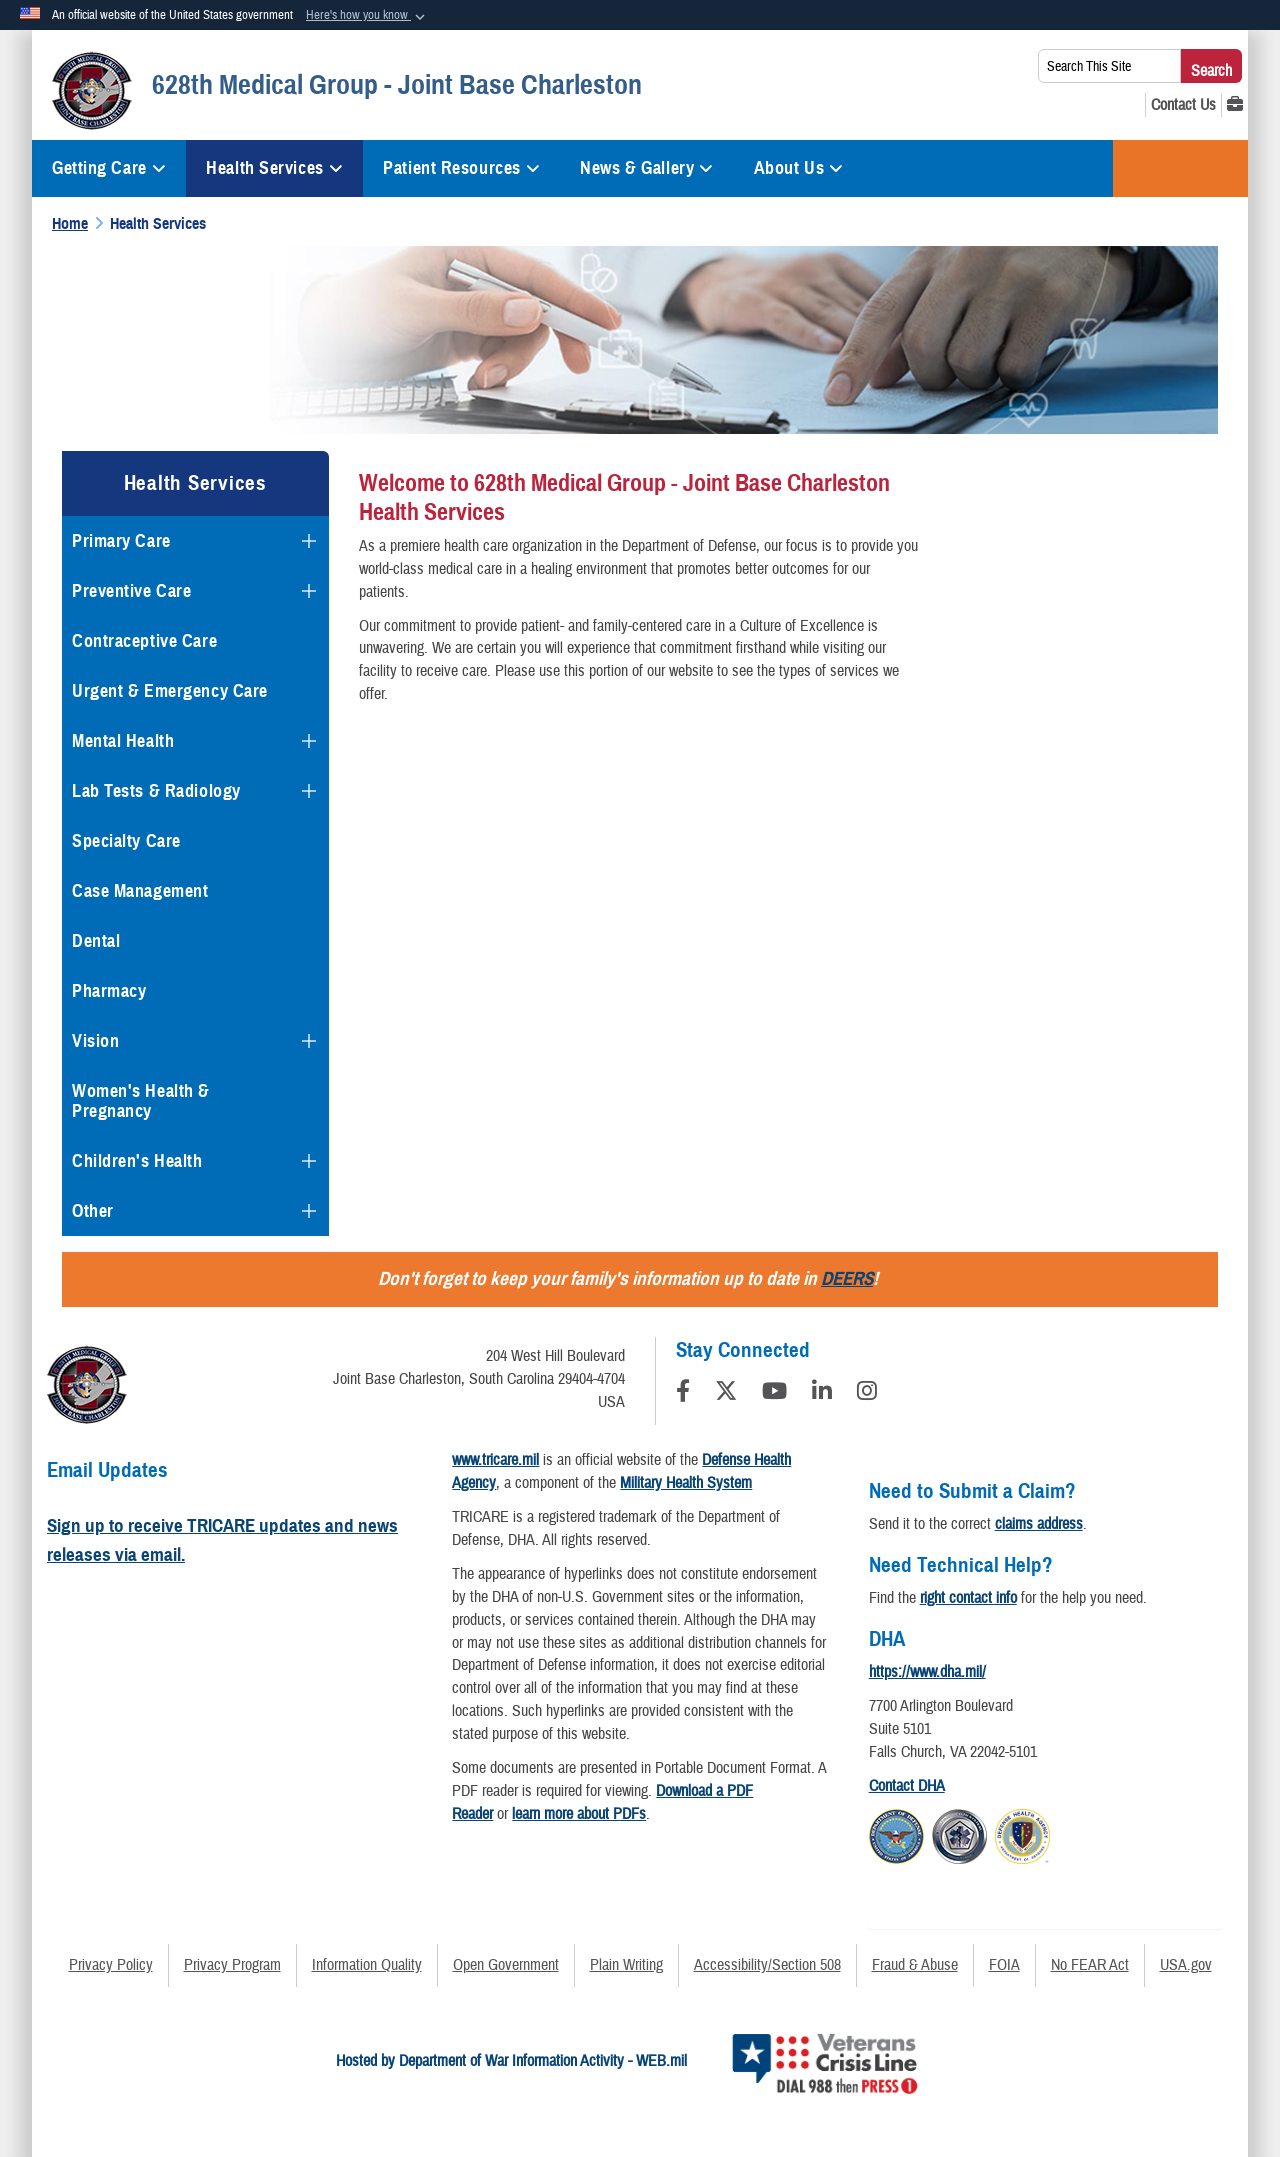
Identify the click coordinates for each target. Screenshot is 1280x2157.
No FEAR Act (1090, 1965)
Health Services (274, 168)
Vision (95, 1041)
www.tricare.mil (495, 1460)
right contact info (968, 1598)
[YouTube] (774, 1394)
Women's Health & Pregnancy (141, 1101)
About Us (799, 168)
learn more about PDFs (579, 1814)
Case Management (140, 891)
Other (93, 1211)
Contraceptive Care (144, 641)
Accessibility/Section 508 (767, 1965)
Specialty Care (126, 841)
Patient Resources (461, 168)
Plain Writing (626, 1965)
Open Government (506, 1965)
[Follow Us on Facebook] (683, 1394)
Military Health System (686, 1483)
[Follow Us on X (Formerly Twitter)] (726, 1394)
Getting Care (109, 168)
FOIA (1004, 1965)
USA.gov (1186, 1965)
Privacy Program (232, 1965)
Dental (96, 941)
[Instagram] (867, 1394)
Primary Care (121, 541)
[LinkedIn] (822, 1394)
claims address (1039, 1524)
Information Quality (367, 1965)
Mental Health (123, 741)
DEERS (847, 1278)
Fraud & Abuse (915, 1965)
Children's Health (137, 1161)
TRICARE (1180, 168)
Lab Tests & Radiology (156, 791)
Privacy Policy (111, 1965)
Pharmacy (109, 991)
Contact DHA (907, 1786)
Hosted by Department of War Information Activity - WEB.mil (511, 2061)
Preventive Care (131, 591)
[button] (367, 16)
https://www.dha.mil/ (927, 1672)
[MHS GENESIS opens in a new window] (1235, 105)
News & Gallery (646, 168)
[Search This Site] (1109, 66)
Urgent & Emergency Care (170, 691)
